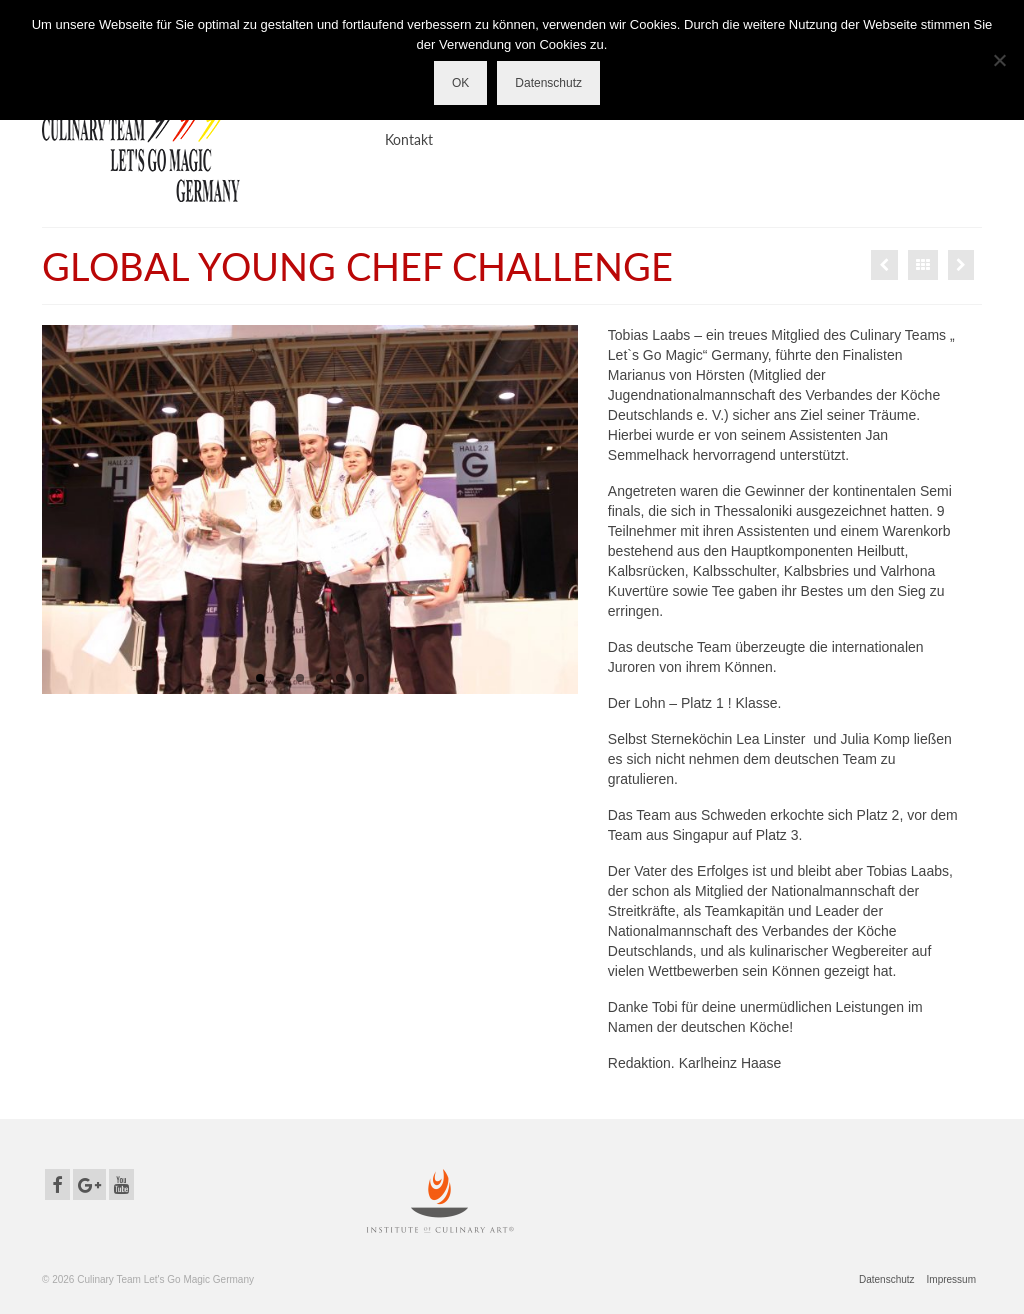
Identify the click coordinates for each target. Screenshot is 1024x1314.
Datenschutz (548, 83)
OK (460, 83)
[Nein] (999, 60)
